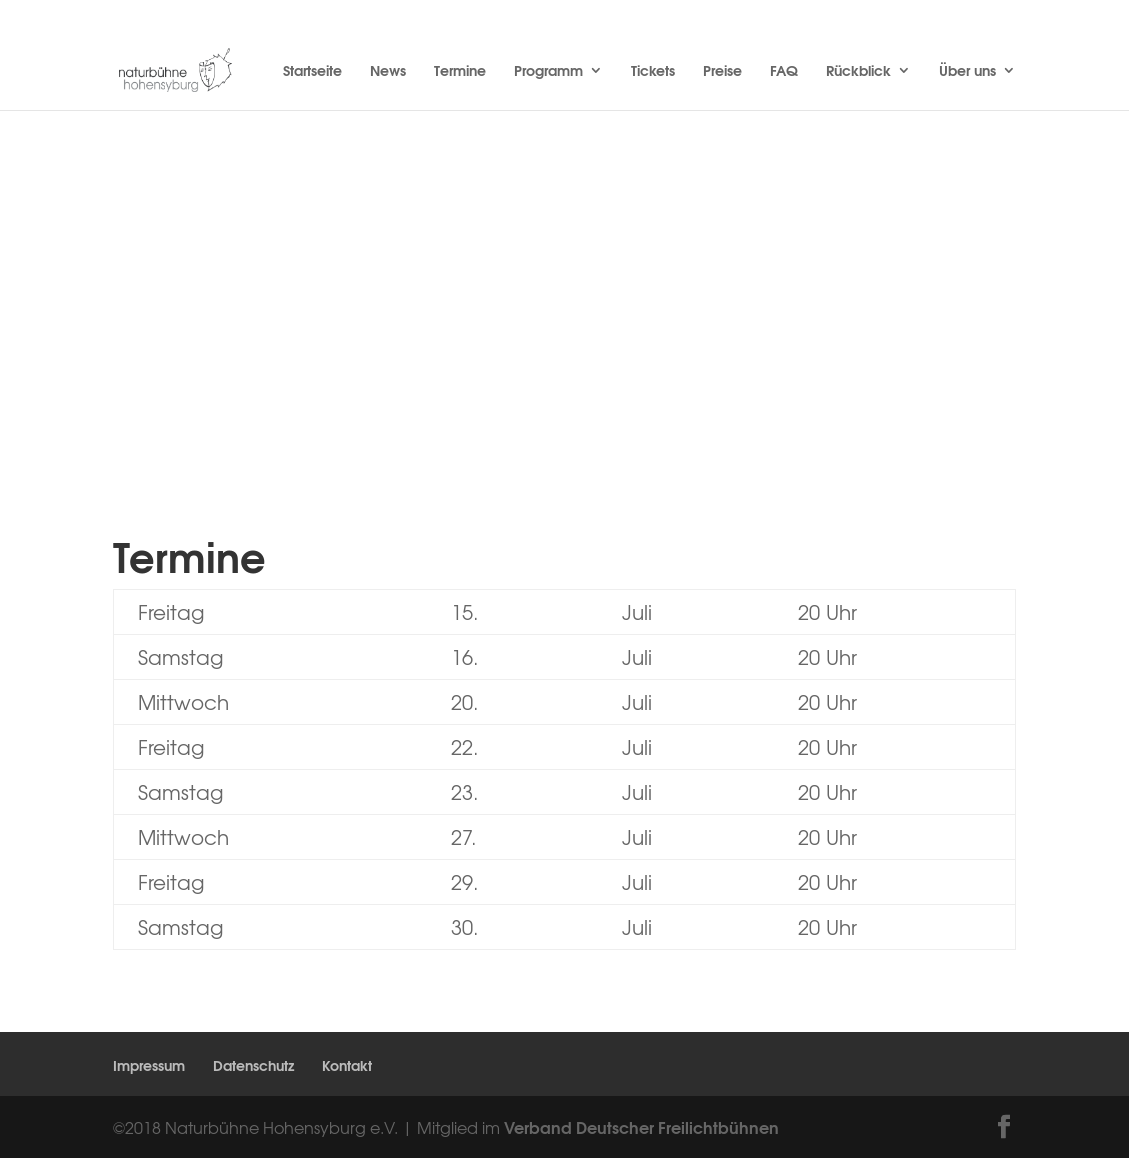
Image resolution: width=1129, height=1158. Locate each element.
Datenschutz (253, 1065)
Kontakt (347, 1065)
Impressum (149, 1065)
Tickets (653, 72)
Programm (548, 72)
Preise (722, 72)
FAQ (784, 72)
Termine (460, 72)
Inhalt (503, 357)
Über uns (967, 72)
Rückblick (858, 72)
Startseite (312, 72)
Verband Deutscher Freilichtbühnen (641, 1126)
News (388, 72)
